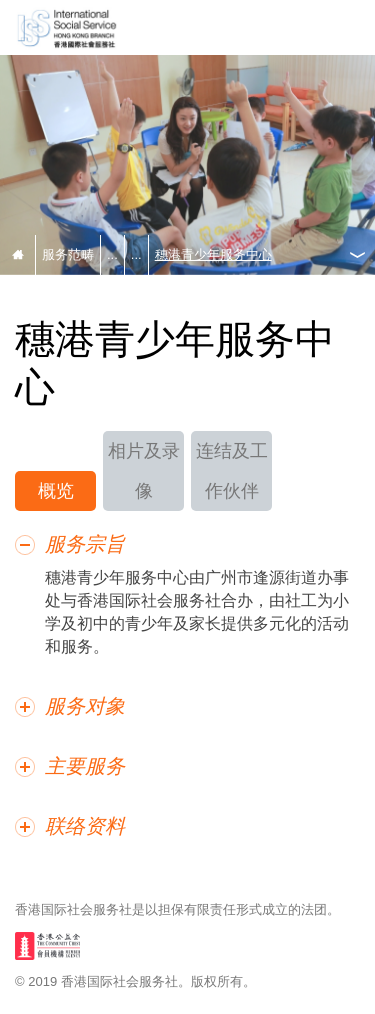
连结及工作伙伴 (232, 471)
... (112, 254)
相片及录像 (144, 471)
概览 (56, 491)
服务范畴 (68, 254)
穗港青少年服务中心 (213, 254)
